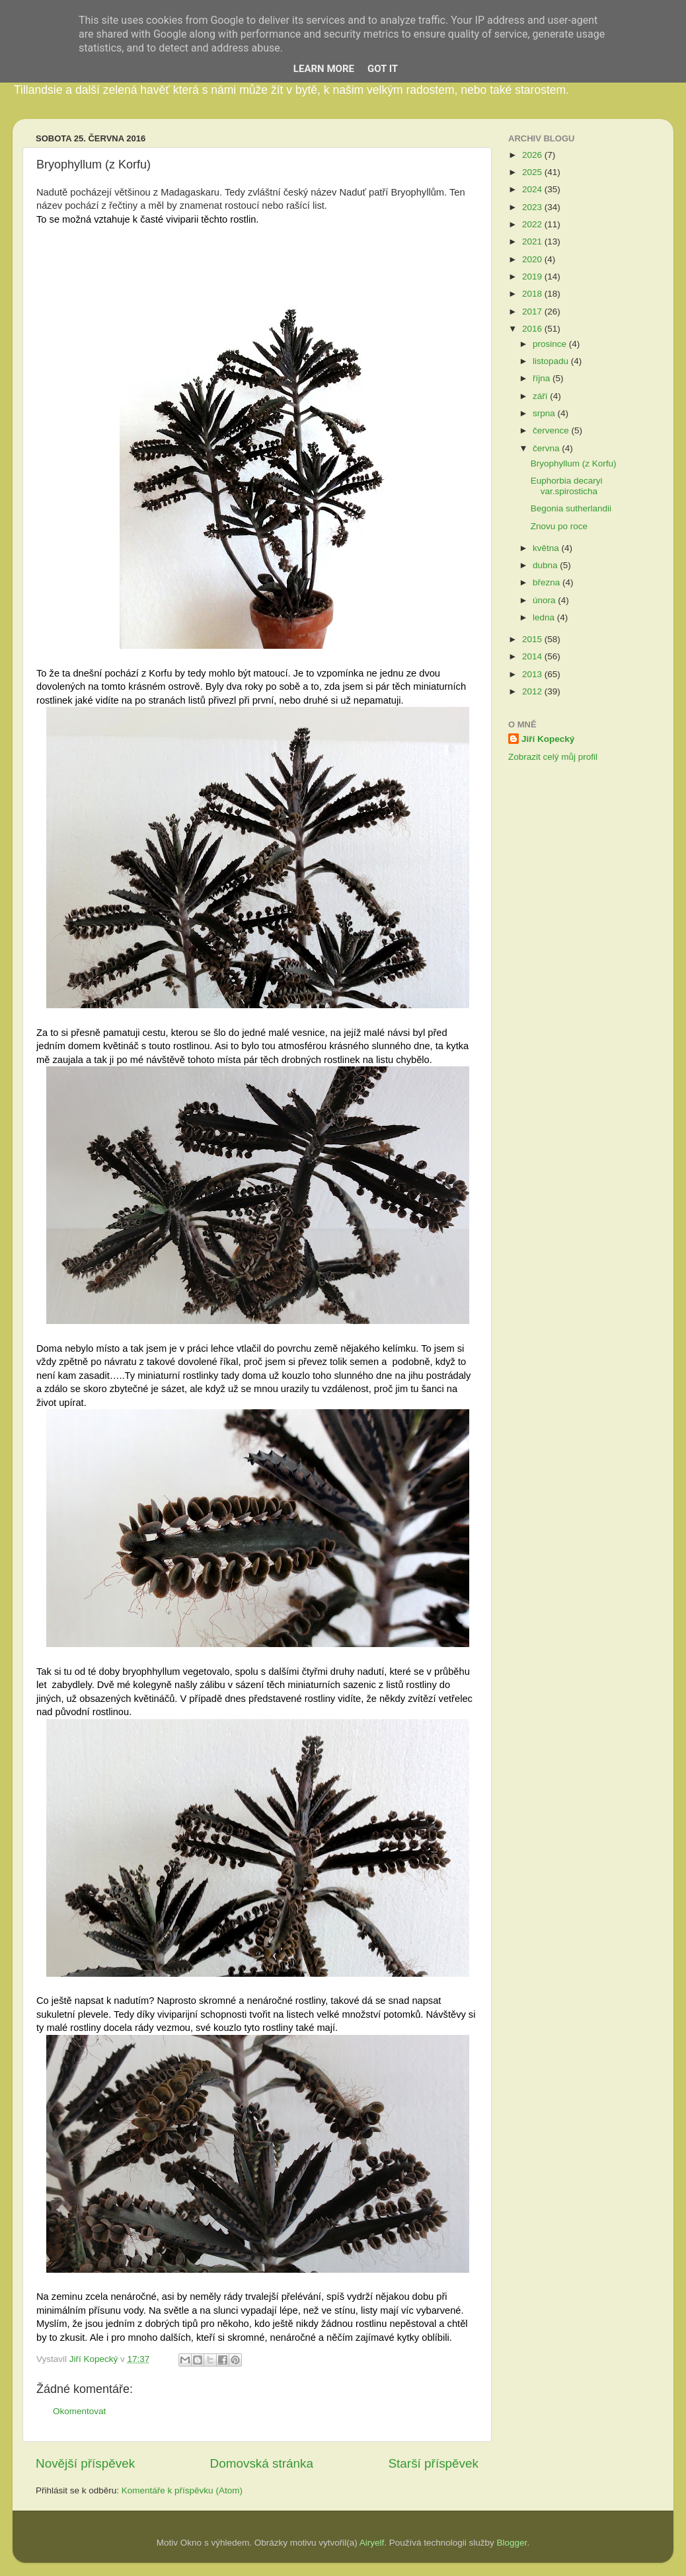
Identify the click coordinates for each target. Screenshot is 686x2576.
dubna (546, 565)
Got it (382, 69)
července (552, 430)
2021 (533, 241)
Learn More (323, 69)
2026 (533, 155)
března (547, 582)
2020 (533, 259)
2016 (533, 329)
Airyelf (372, 2543)
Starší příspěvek (434, 2463)
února (545, 600)
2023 (533, 207)
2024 (533, 189)
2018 (533, 294)
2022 (533, 224)
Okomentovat (79, 2411)
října (543, 378)
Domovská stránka (261, 2463)
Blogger (512, 2543)
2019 (533, 276)
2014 (533, 656)
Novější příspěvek (85, 2463)
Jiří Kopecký (547, 739)
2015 (533, 639)
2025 (533, 172)
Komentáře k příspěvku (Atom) (182, 2490)
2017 (533, 311)
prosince (551, 344)
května (547, 548)
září (541, 396)
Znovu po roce (559, 526)
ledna (545, 617)
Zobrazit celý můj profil (552, 757)
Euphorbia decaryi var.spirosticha (567, 486)
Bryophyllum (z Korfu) (574, 463)
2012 (533, 691)
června (547, 448)
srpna (545, 413)
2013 (533, 674)
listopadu (552, 361)
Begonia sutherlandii (571, 508)
